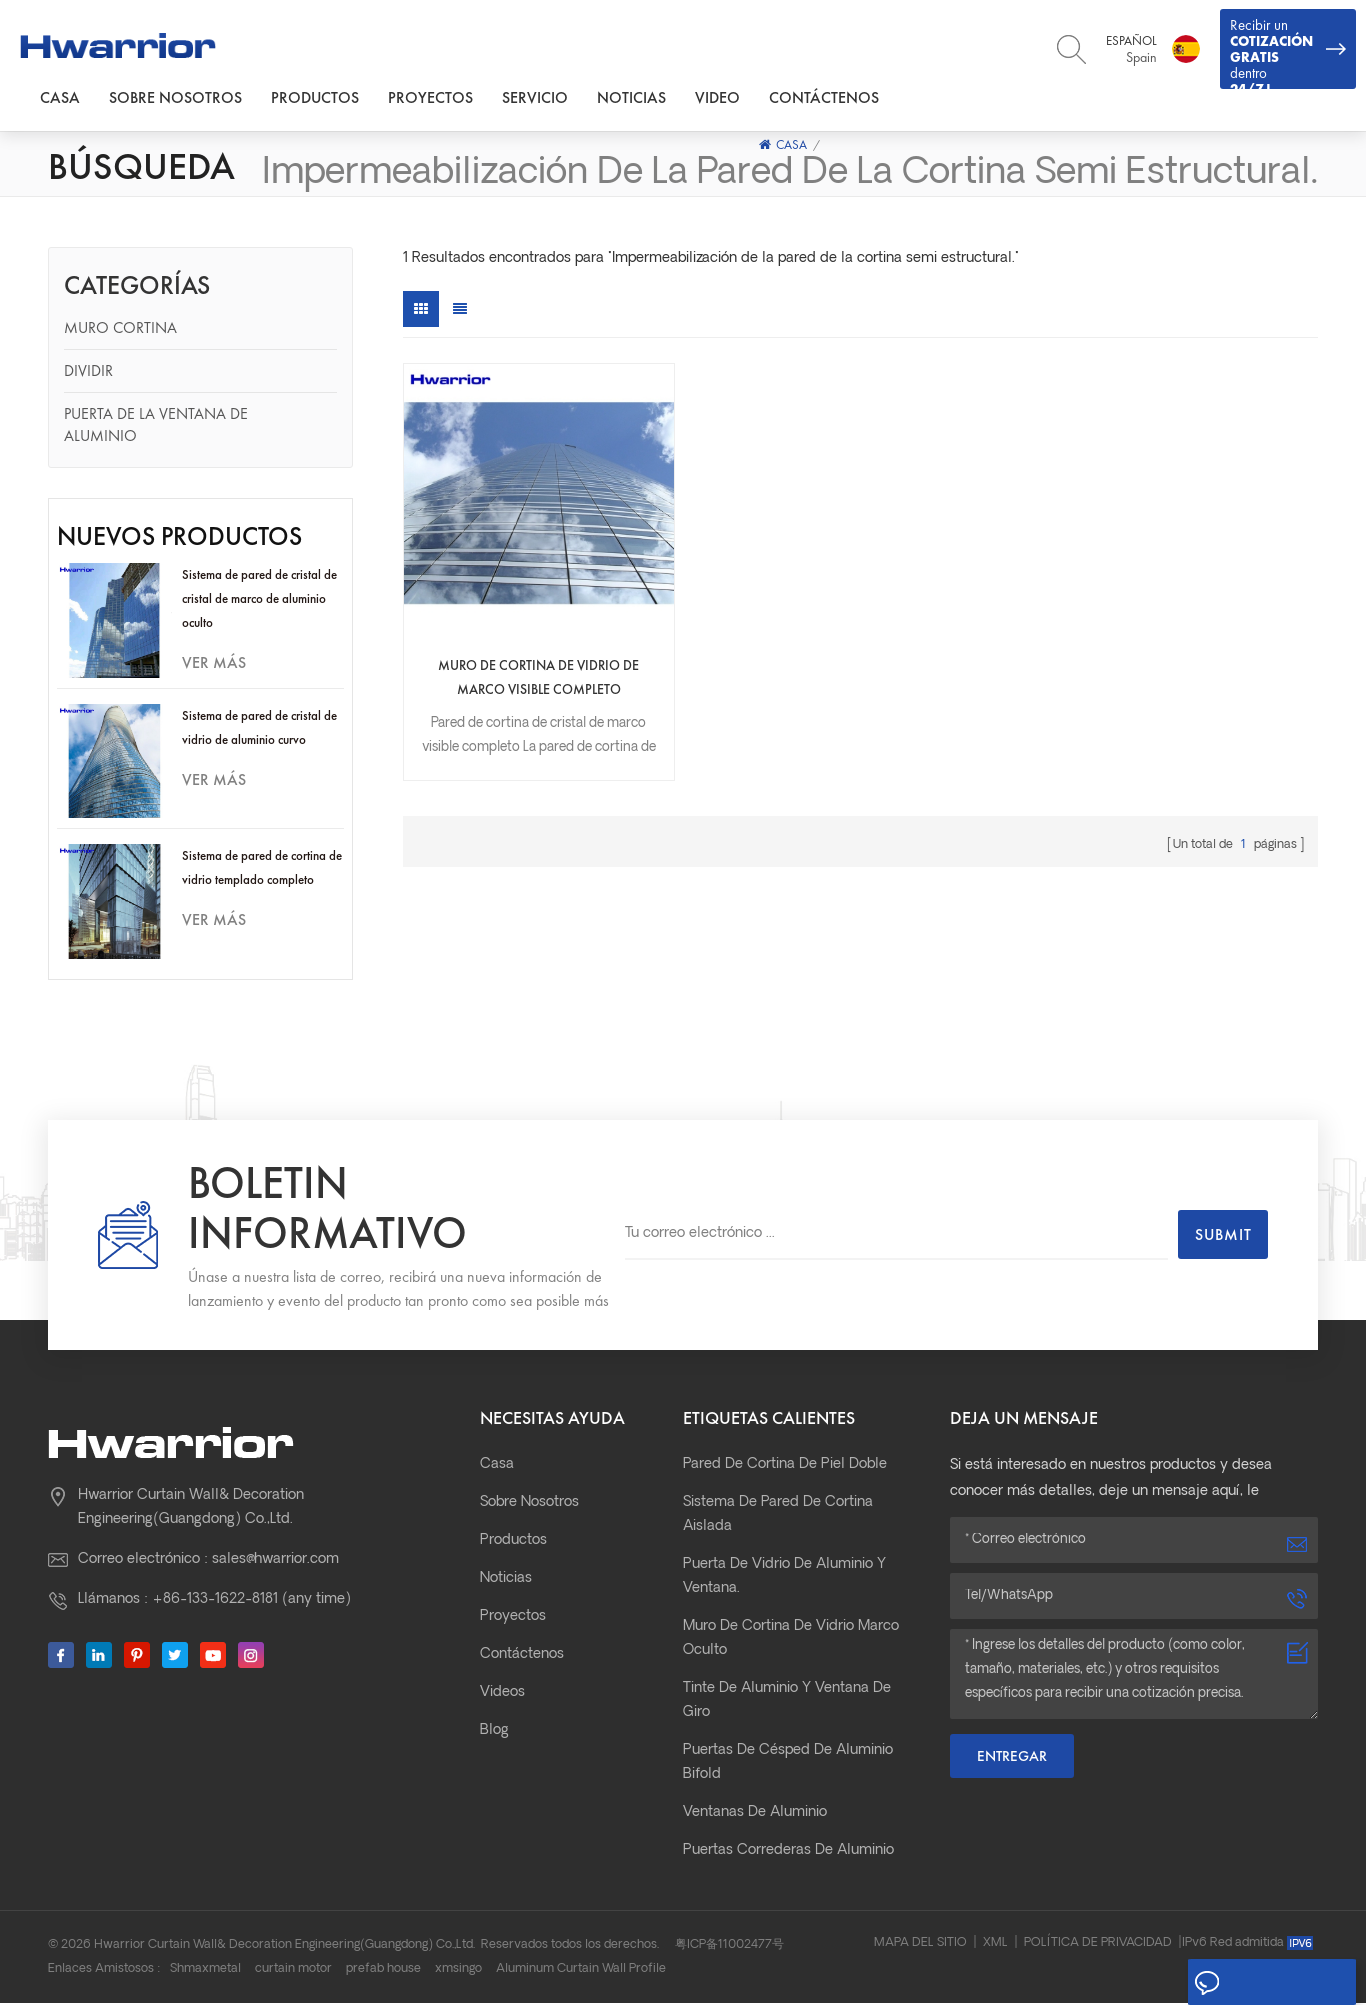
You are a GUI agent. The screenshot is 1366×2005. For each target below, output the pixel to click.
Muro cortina (120, 329)
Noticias (631, 98)
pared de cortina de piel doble (785, 1466)
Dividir (88, 372)
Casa (60, 98)
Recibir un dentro (1288, 53)
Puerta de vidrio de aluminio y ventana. (784, 1578)
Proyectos (430, 98)
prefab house (383, 1971)
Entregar (1012, 1758)
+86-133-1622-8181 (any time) (251, 1601)
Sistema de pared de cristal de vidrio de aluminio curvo (259, 729)
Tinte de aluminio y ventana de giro (787, 1702)
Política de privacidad (1098, 1945)
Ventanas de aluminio (755, 1814)
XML (995, 1945)
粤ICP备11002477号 (729, 1947)
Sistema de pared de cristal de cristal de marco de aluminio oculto (259, 600)
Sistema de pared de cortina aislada (778, 1516)
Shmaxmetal (205, 1971)
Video (717, 98)
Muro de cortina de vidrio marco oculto (791, 1640)
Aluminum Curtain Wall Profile (581, 1971)
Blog (494, 1732)
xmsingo (458, 1971)
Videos (502, 1694)
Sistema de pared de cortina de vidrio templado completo (262, 870)
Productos (315, 98)
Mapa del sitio (920, 1945)
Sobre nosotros (175, 98)
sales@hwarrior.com (275, 1561)
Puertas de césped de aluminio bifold (788, 1764)
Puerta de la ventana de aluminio (156, 426)
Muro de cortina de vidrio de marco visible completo (513, 630)
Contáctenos (824, 98)
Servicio (535, 98)
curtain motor (293, 1971)
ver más (214, 664)
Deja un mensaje (1268, 1983)
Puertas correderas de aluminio (788, 1852)
